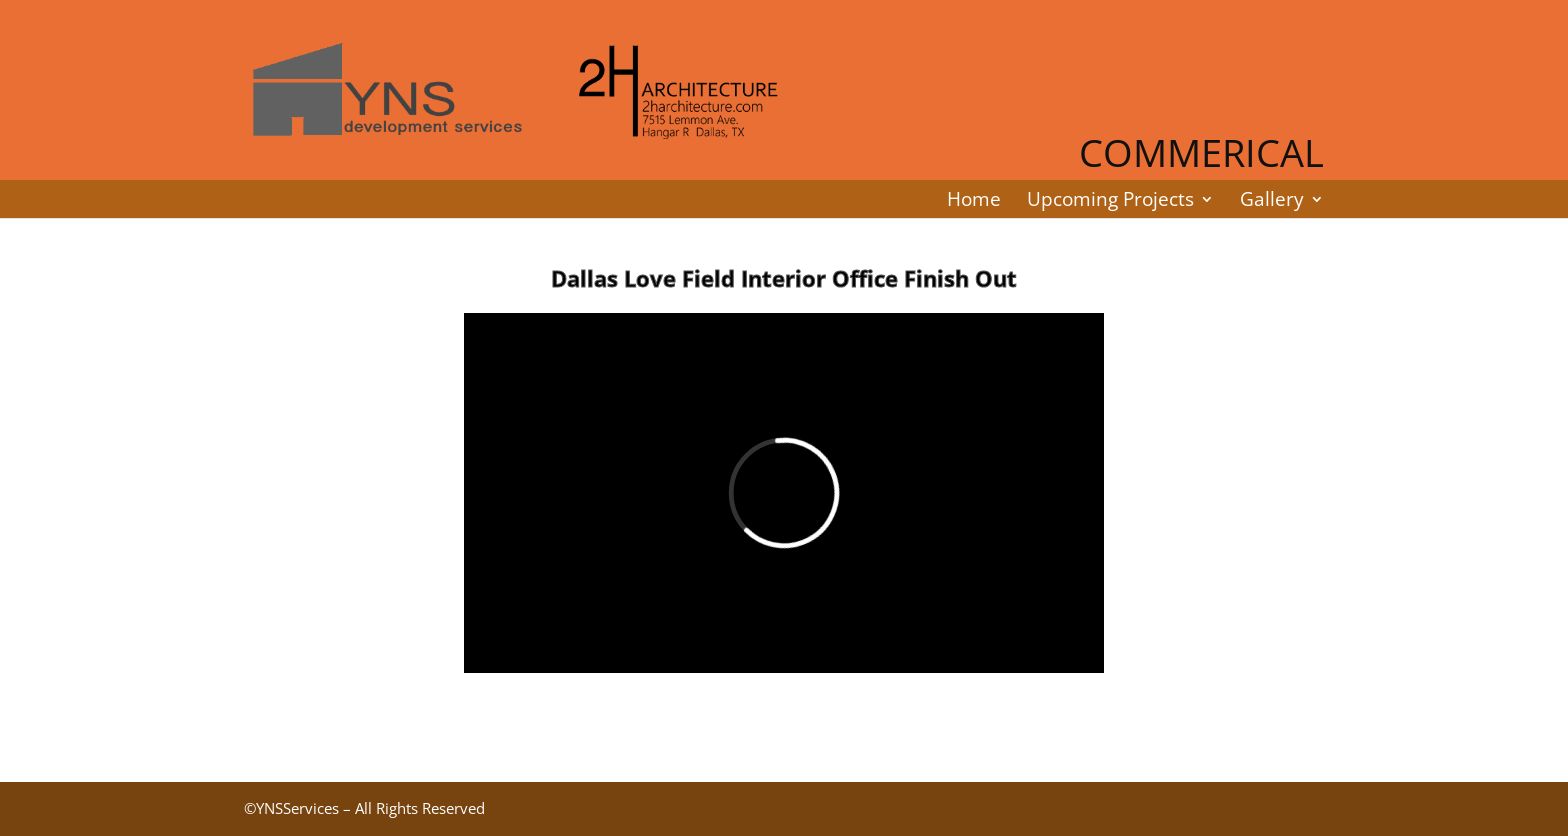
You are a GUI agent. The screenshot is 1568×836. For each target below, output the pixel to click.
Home (974, 199)
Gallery (1272, 199)
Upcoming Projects (1110, 199)
